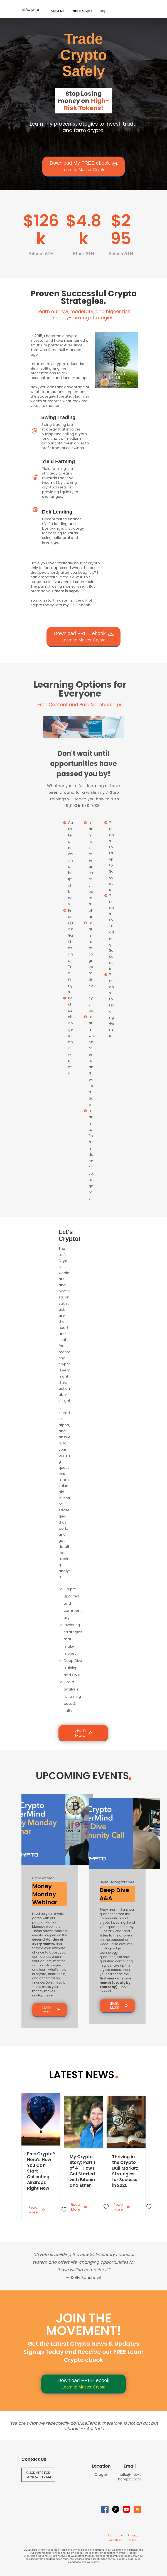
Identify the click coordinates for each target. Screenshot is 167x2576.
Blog (102, 11)
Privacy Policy (133, 2537)
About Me (57, 11)
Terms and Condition (115, 2537)
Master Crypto (82, 11)
